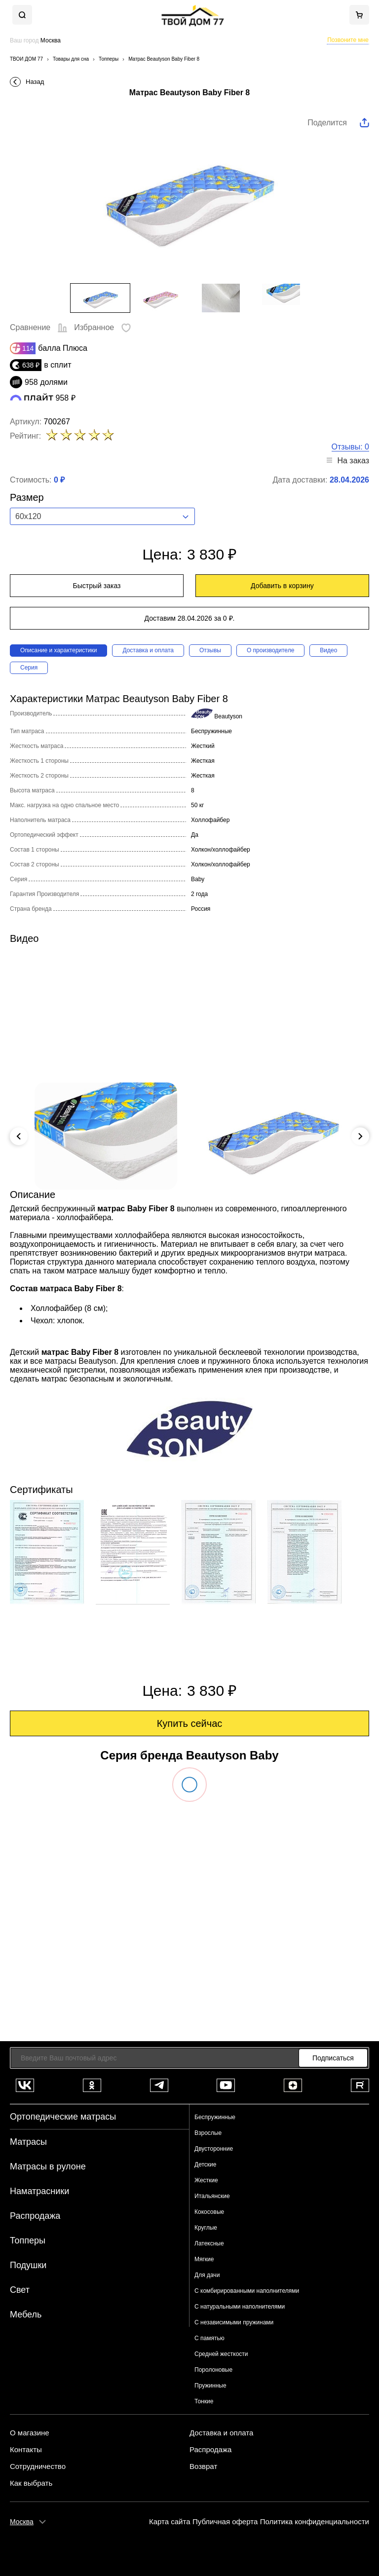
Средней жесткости (221, 2354)
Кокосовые (209, 2212)
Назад (35, 81)
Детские (205, 2164)
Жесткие (206, 2180)
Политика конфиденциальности (314, 2521)
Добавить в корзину (282, 586)
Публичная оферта (225, 2521)
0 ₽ (59, 480)
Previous (19, 1136)
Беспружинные (214, 2117)
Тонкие (203, 2401)
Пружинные (210, 2386)
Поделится (327, 122)
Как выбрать (31, 2483)
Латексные (209, 2243)
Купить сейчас (190, 1723)
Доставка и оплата (148, 650)
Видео (328, 650)
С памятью (209, 2338)
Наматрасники (39, 2191)
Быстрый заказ (97, 586)
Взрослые (208, 2133)
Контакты (26, 2449)
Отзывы (210, 650)
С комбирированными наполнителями (246, 2291)
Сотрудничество (38, 2466)
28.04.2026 (349, 480)
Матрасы (28, 2142)
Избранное (102, 327)
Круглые (205, 2228)
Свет (20, 2290)
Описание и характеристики (58, 650)
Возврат (203, 2466)
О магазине (29, 2432)
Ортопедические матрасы (63, 2117)
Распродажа (35, 2216)
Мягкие (204, 2259)
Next (360, 1136)
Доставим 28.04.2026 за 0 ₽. (190, 618)
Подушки (28, 2265)
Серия (29, 667)
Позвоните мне (348, 40)
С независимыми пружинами (233, 2322)
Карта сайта (169, 2521)
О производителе (270, 650)
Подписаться (333, 2058)
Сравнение (39, 327)
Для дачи (207, 2275)
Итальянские (212, 2196)
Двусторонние (213, 2149)
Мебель (25, 2314)
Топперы (27, 2240)
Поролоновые (213, 2370)
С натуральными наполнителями (239, 2307)
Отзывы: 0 (350, 447)
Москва (22, 2522)
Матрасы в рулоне (48, 2166)
